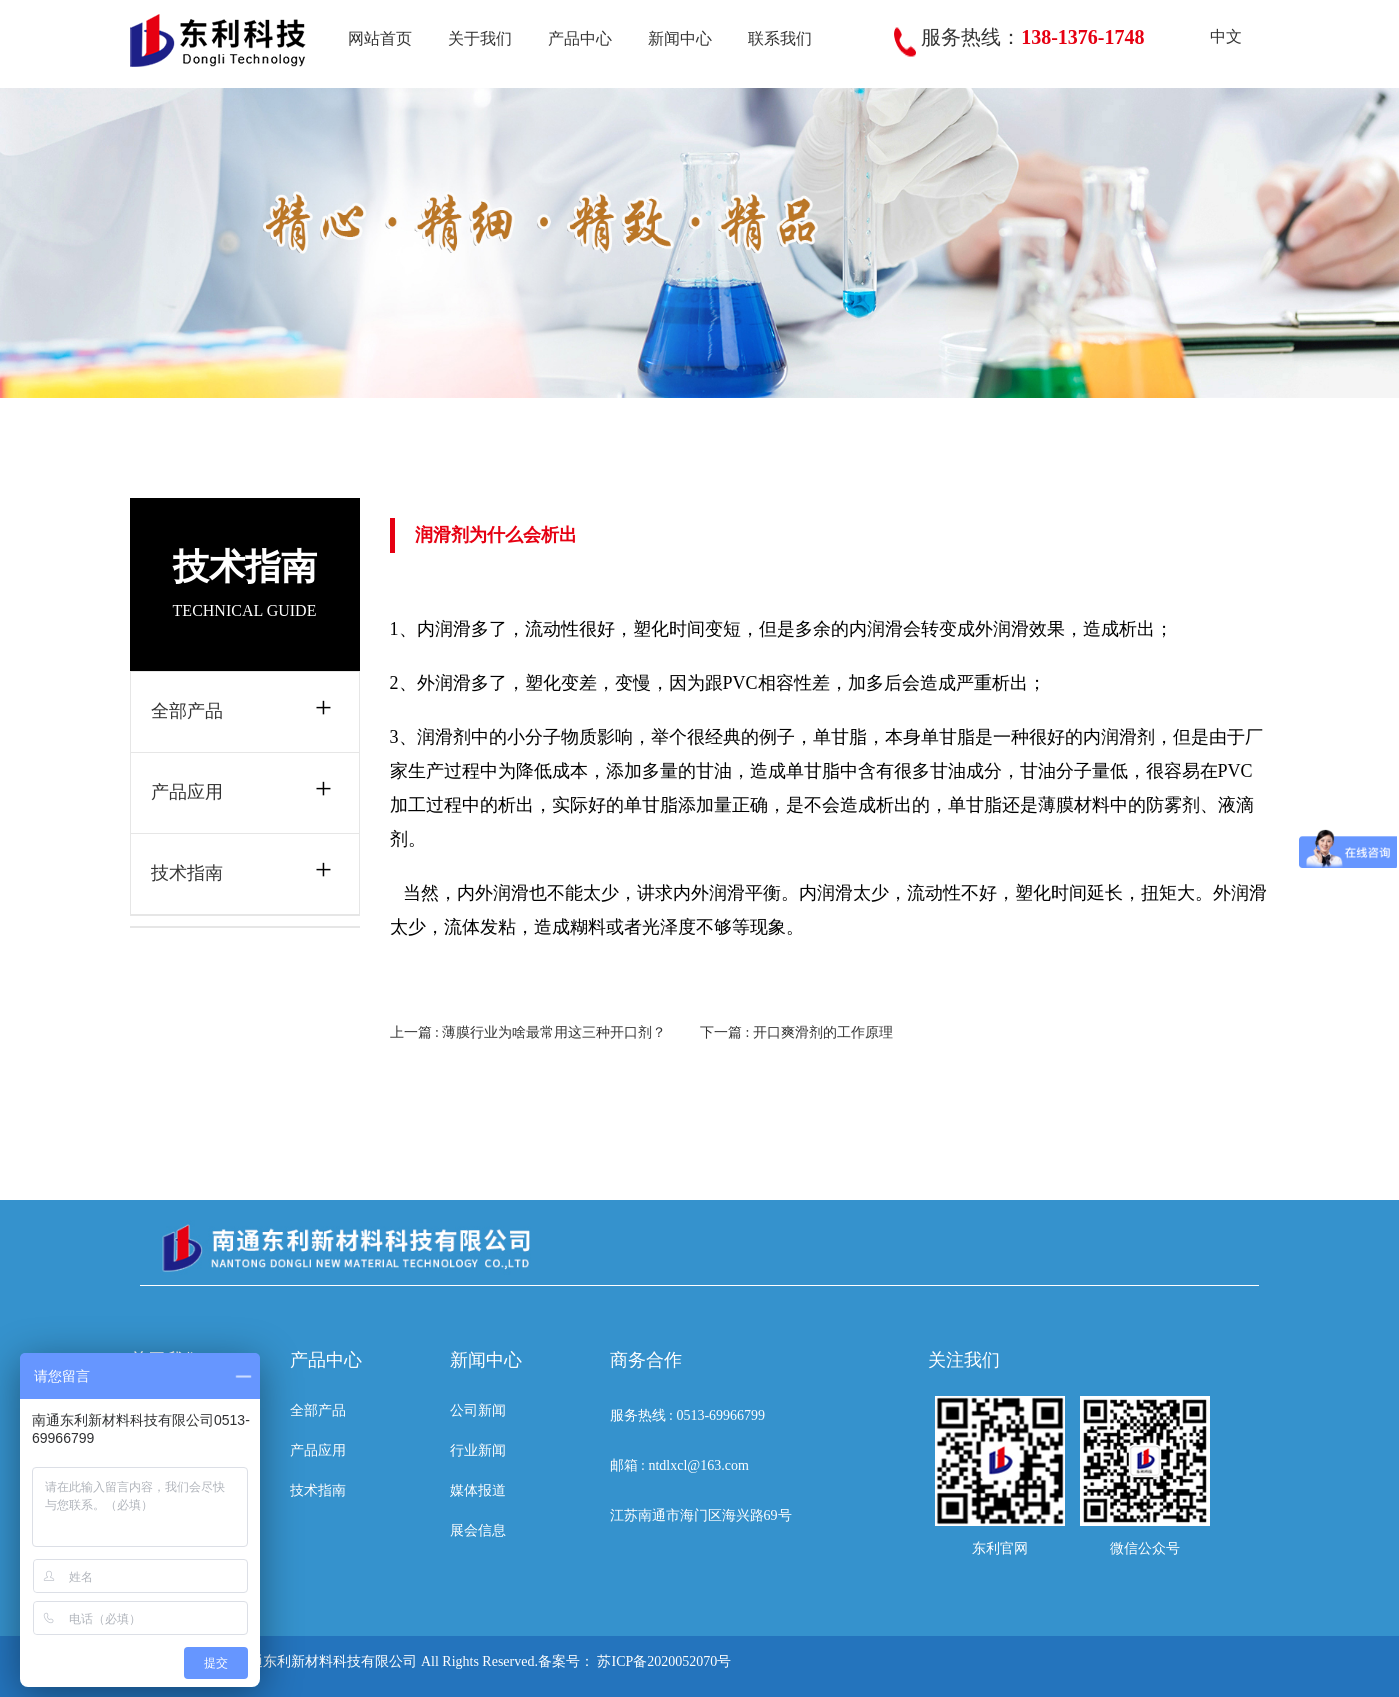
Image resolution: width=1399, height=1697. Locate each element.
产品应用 (187, 792)
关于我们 (480, 38)
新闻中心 (680, 38)
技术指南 (187, 873)
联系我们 (780, 38)
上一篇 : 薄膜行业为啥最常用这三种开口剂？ (528, 1032)
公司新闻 (478, 1410)
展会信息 (478, 1530)
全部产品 (187, 711)
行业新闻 (478, 1450)
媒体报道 (478, 1490)
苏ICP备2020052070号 (664, 1661)
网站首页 (380, 38)
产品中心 (580, 38)
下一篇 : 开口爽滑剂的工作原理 (796, 1032)
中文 (1211, 36)
